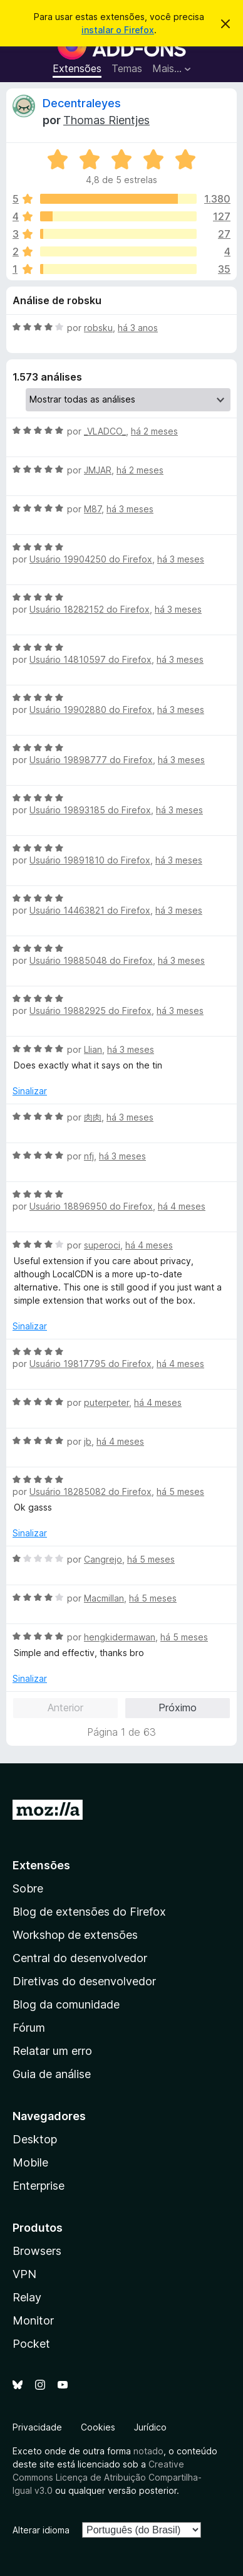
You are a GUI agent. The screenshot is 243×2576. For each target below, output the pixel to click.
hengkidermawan (119, 1637)
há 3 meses (129, 509)
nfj (89, 1156)
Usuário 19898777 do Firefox (91, 759)
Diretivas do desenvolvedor (84, 1981)
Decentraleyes (82, 103)
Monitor (33, 2320)
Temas (126, 68)
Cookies (98, 2427)
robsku (98, 327)
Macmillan (104, 1598)
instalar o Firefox (117, 29)
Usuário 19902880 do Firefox (90, 709)
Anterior (65, 1707)
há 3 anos (138, 327)
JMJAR (97, 470)
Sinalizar (30, 1090)
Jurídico (150, 2427)
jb (87, 1441)
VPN (24, 2274)
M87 (92, 509)
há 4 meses (181, 1206)
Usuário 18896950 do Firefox (91, 1206)
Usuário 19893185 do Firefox (90, 810)
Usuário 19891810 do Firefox (89, 860)
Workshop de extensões (75, 1934)
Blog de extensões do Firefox (89, 1911)
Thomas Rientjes (106, 120)
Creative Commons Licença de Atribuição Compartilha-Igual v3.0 (107, 2477)
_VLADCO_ (105, 431)
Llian (93, 1049)
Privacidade (37, 2427)
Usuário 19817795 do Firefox (90, 1363)
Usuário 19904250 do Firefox (90, 559)
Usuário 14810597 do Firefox (90, 659)
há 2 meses (154, 431)
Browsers (37, 2250)
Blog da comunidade (66, 2004)
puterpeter (106, 1402)
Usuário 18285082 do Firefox (90, 1491)
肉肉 (92, 1117)
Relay (27, 2297)
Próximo (177, 1707)
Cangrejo (103, 1559)
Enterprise (39, 2185)
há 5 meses (180, 1491)
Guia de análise (52, 2074)
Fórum (29, 2027)
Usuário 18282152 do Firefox (89, 609)
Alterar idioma (41, 2530)
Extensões (77, 68)
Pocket (31, 2343)
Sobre (28, 1888)
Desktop (35, 2139)
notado (148, 2451)
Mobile (30, 2162)
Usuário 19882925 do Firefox (90, 1010)
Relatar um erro (52, 2050)
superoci (102, 1245)
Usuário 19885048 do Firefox (91, 960)
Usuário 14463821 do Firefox (89, 910)
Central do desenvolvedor (80, 1958)
